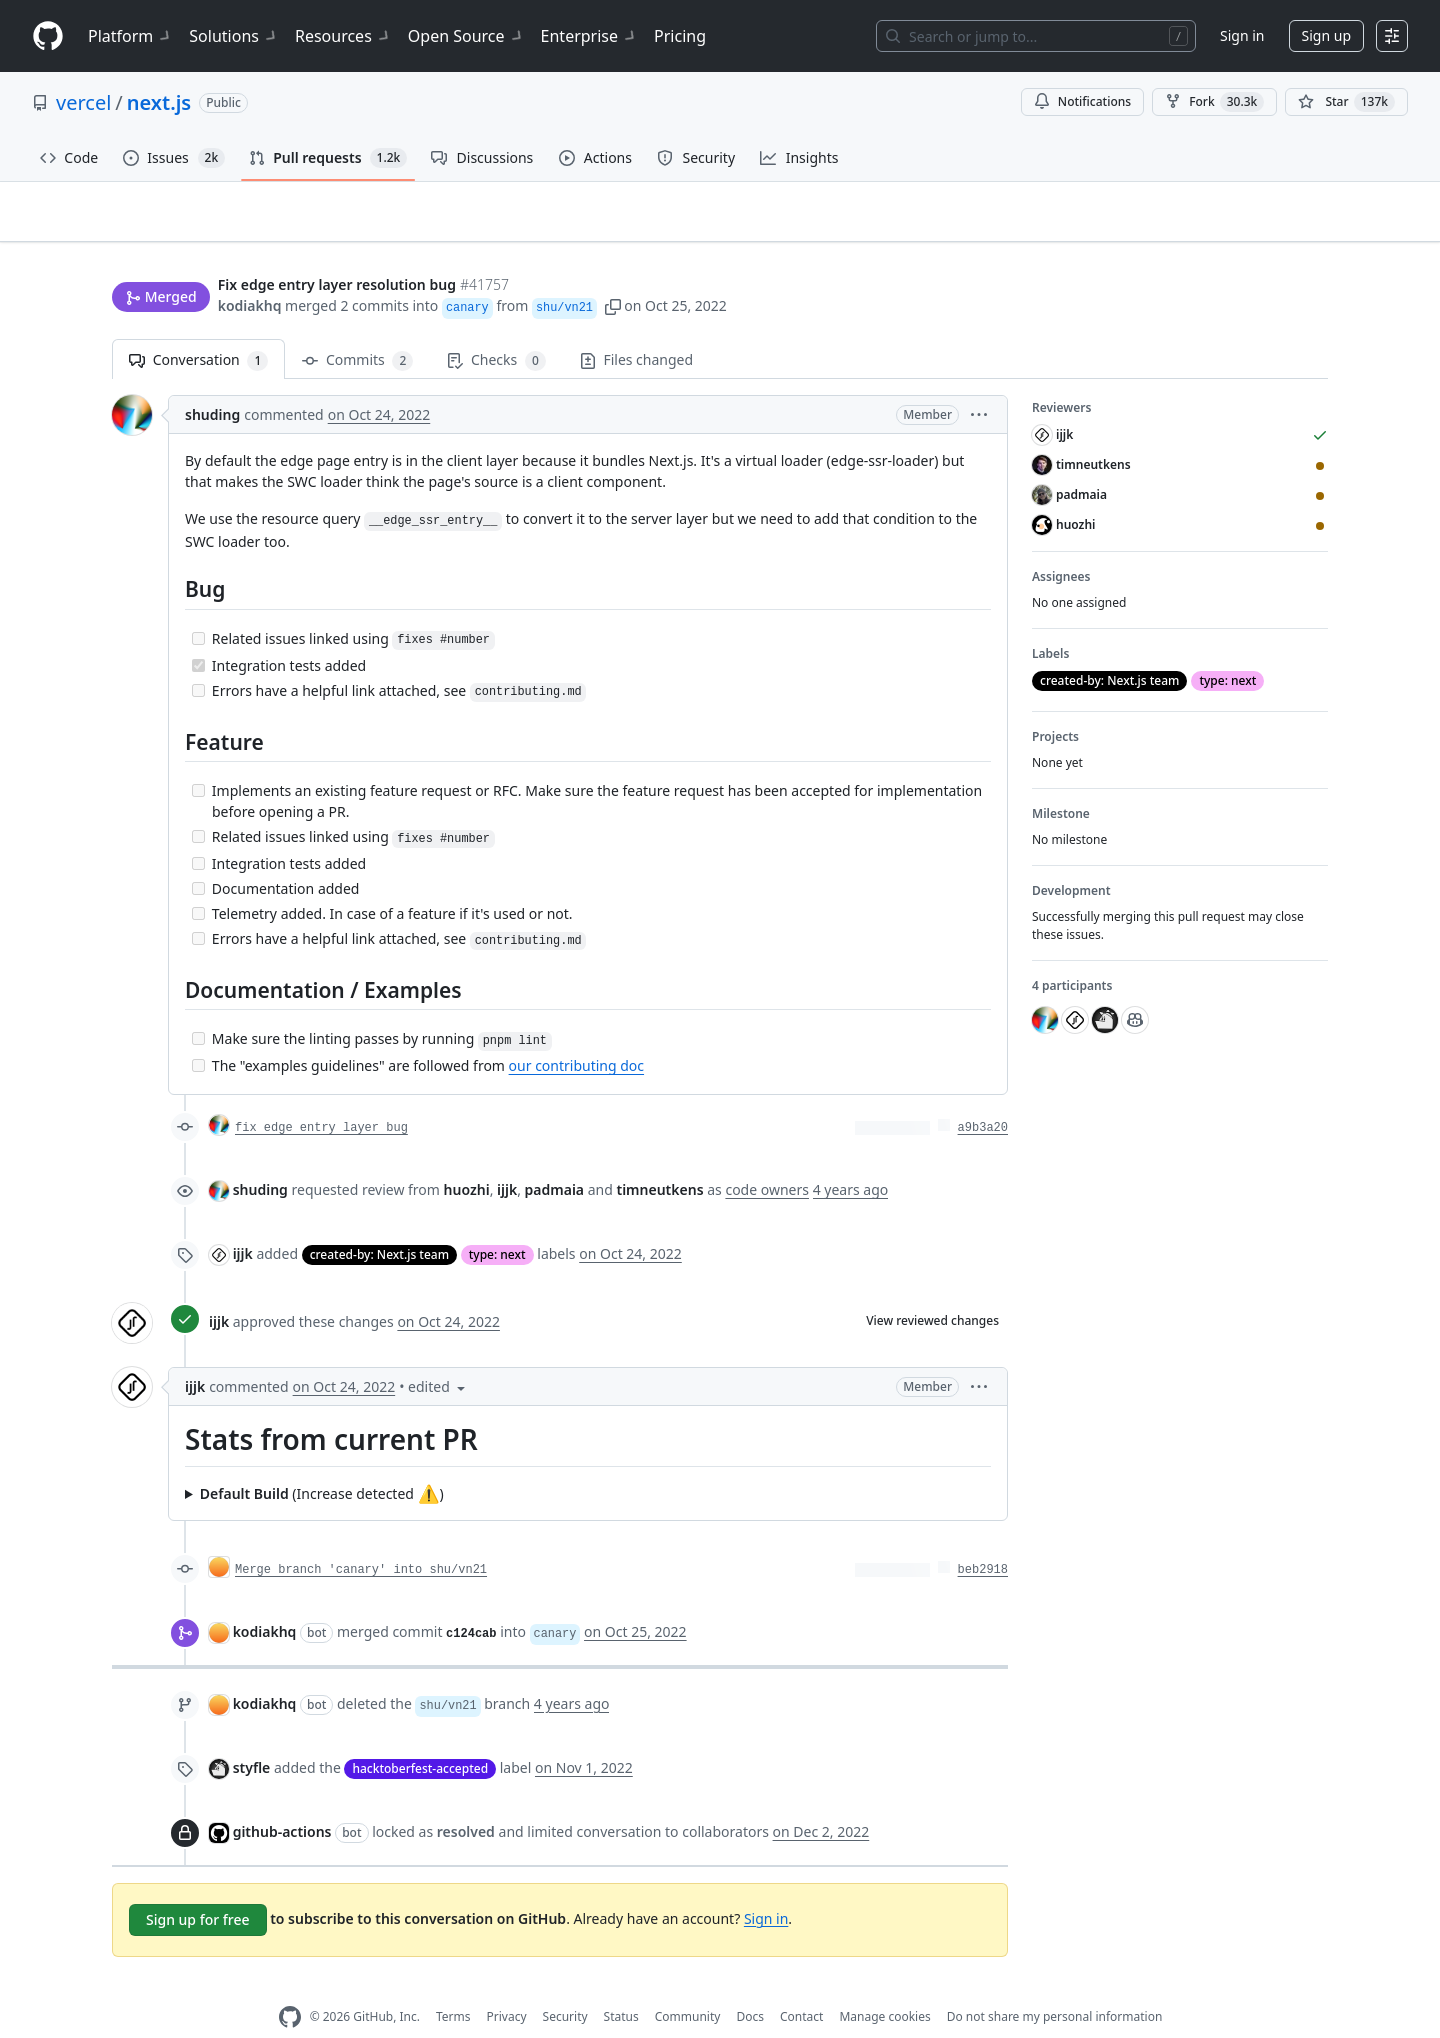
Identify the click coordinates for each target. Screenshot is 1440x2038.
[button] (613, 267)
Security (565, 1985)
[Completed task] (198, 633)
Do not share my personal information (1055, 1985)
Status (621, 1985)
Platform (130, 36)
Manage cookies (884, 1985)
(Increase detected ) (322, 1462)
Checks (496, 329)
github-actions (282, 1799)
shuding (212, 383)
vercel (83, 102)
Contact (801, 1985)
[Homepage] (48, 36)
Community (688, 1985)
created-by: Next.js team (379, 1223)
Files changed (636, 328)
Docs (750, 1985)
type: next (497, 1223)
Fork (1214, 102)
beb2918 (983, 1538)
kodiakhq (250, 267)
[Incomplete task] (198, 606)
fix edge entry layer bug (321, 1097)
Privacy (507, 1985)
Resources (343, 36)
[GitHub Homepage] (290, 1985)
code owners (767, 1158)
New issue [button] (1266, 225)
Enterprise (589, 36)
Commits (357, 329)
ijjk (243, 1222)
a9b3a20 (983, 1097)
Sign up (1326, 35)
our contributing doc (576, 1034)
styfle (252, 1735)
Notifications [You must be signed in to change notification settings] (1082, 101)
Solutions (234, 36)
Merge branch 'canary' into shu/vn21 (361, 1538)
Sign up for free (198, 1887)
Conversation (198, 329)
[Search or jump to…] (1036, 36)
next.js (159, 102)
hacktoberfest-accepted (420, 1736)
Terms (453, 1985)
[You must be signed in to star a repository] (1346, 102)
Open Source (466, 36)
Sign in (1242, 35)
